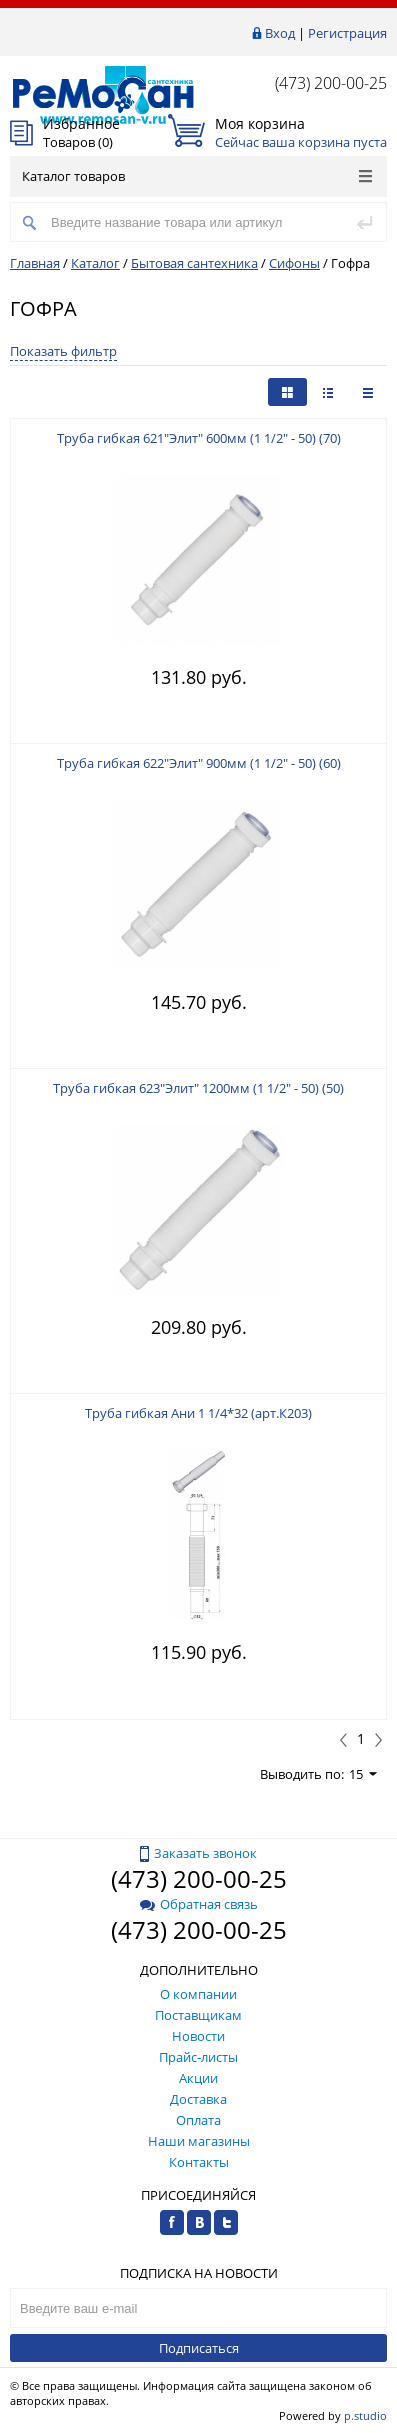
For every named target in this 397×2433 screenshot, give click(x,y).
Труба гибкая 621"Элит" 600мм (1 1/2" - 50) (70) (199, 438)
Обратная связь (199, 1904)
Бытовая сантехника (194, 263)
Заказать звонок (198, 1853)
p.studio (365, 2415)
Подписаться (199, 2348)
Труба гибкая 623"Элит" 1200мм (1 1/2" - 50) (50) (198, 1088)
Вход (280, 33)
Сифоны (294, 263)
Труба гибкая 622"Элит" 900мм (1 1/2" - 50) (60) (199, 763)
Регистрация (347, 33)
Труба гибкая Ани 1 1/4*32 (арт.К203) (198, 1413)
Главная (35, 263)
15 (363, 1774)
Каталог (95, 263)
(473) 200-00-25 (331, 83)
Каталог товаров (197, 176)
